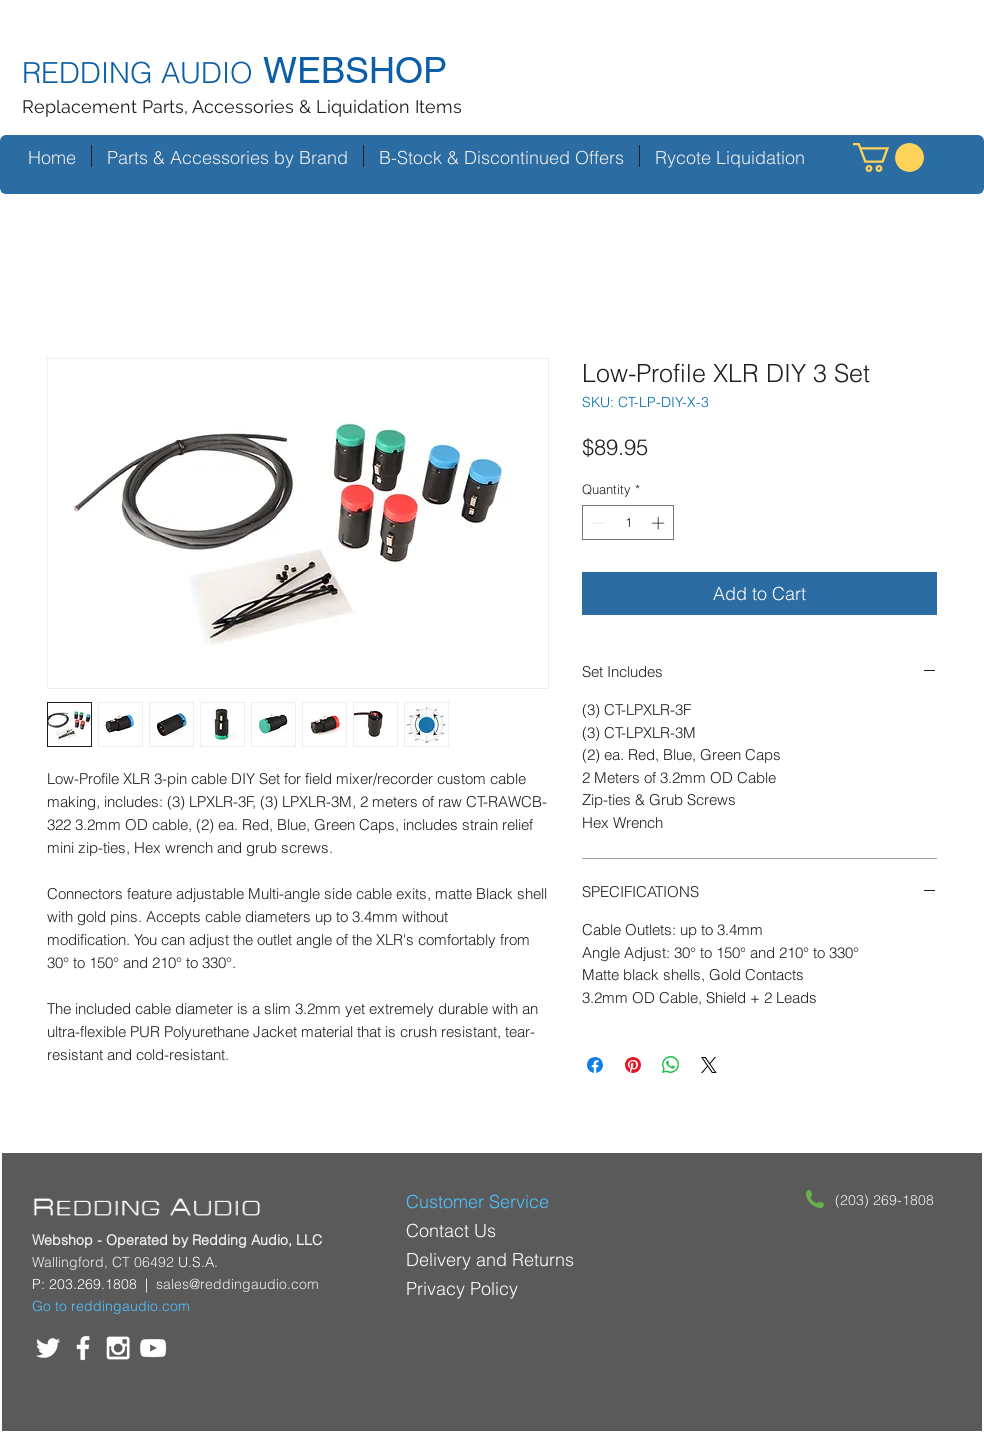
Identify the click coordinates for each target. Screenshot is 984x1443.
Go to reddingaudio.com (111, 1306)
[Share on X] (709, 1065)
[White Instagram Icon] (118, 1348)
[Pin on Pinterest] (633, 1065)
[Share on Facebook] (595, 1065)
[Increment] (660, 523)
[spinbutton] (628, 523)
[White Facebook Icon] (83, 1348)
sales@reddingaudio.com (237, 1284)
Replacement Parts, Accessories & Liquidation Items (242, 106)
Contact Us (451, 1230)
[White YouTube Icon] (153, 1348)
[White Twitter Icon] (48, 1348)
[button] (888, 157)
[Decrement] (597, 523)
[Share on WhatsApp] (671, 1065)
